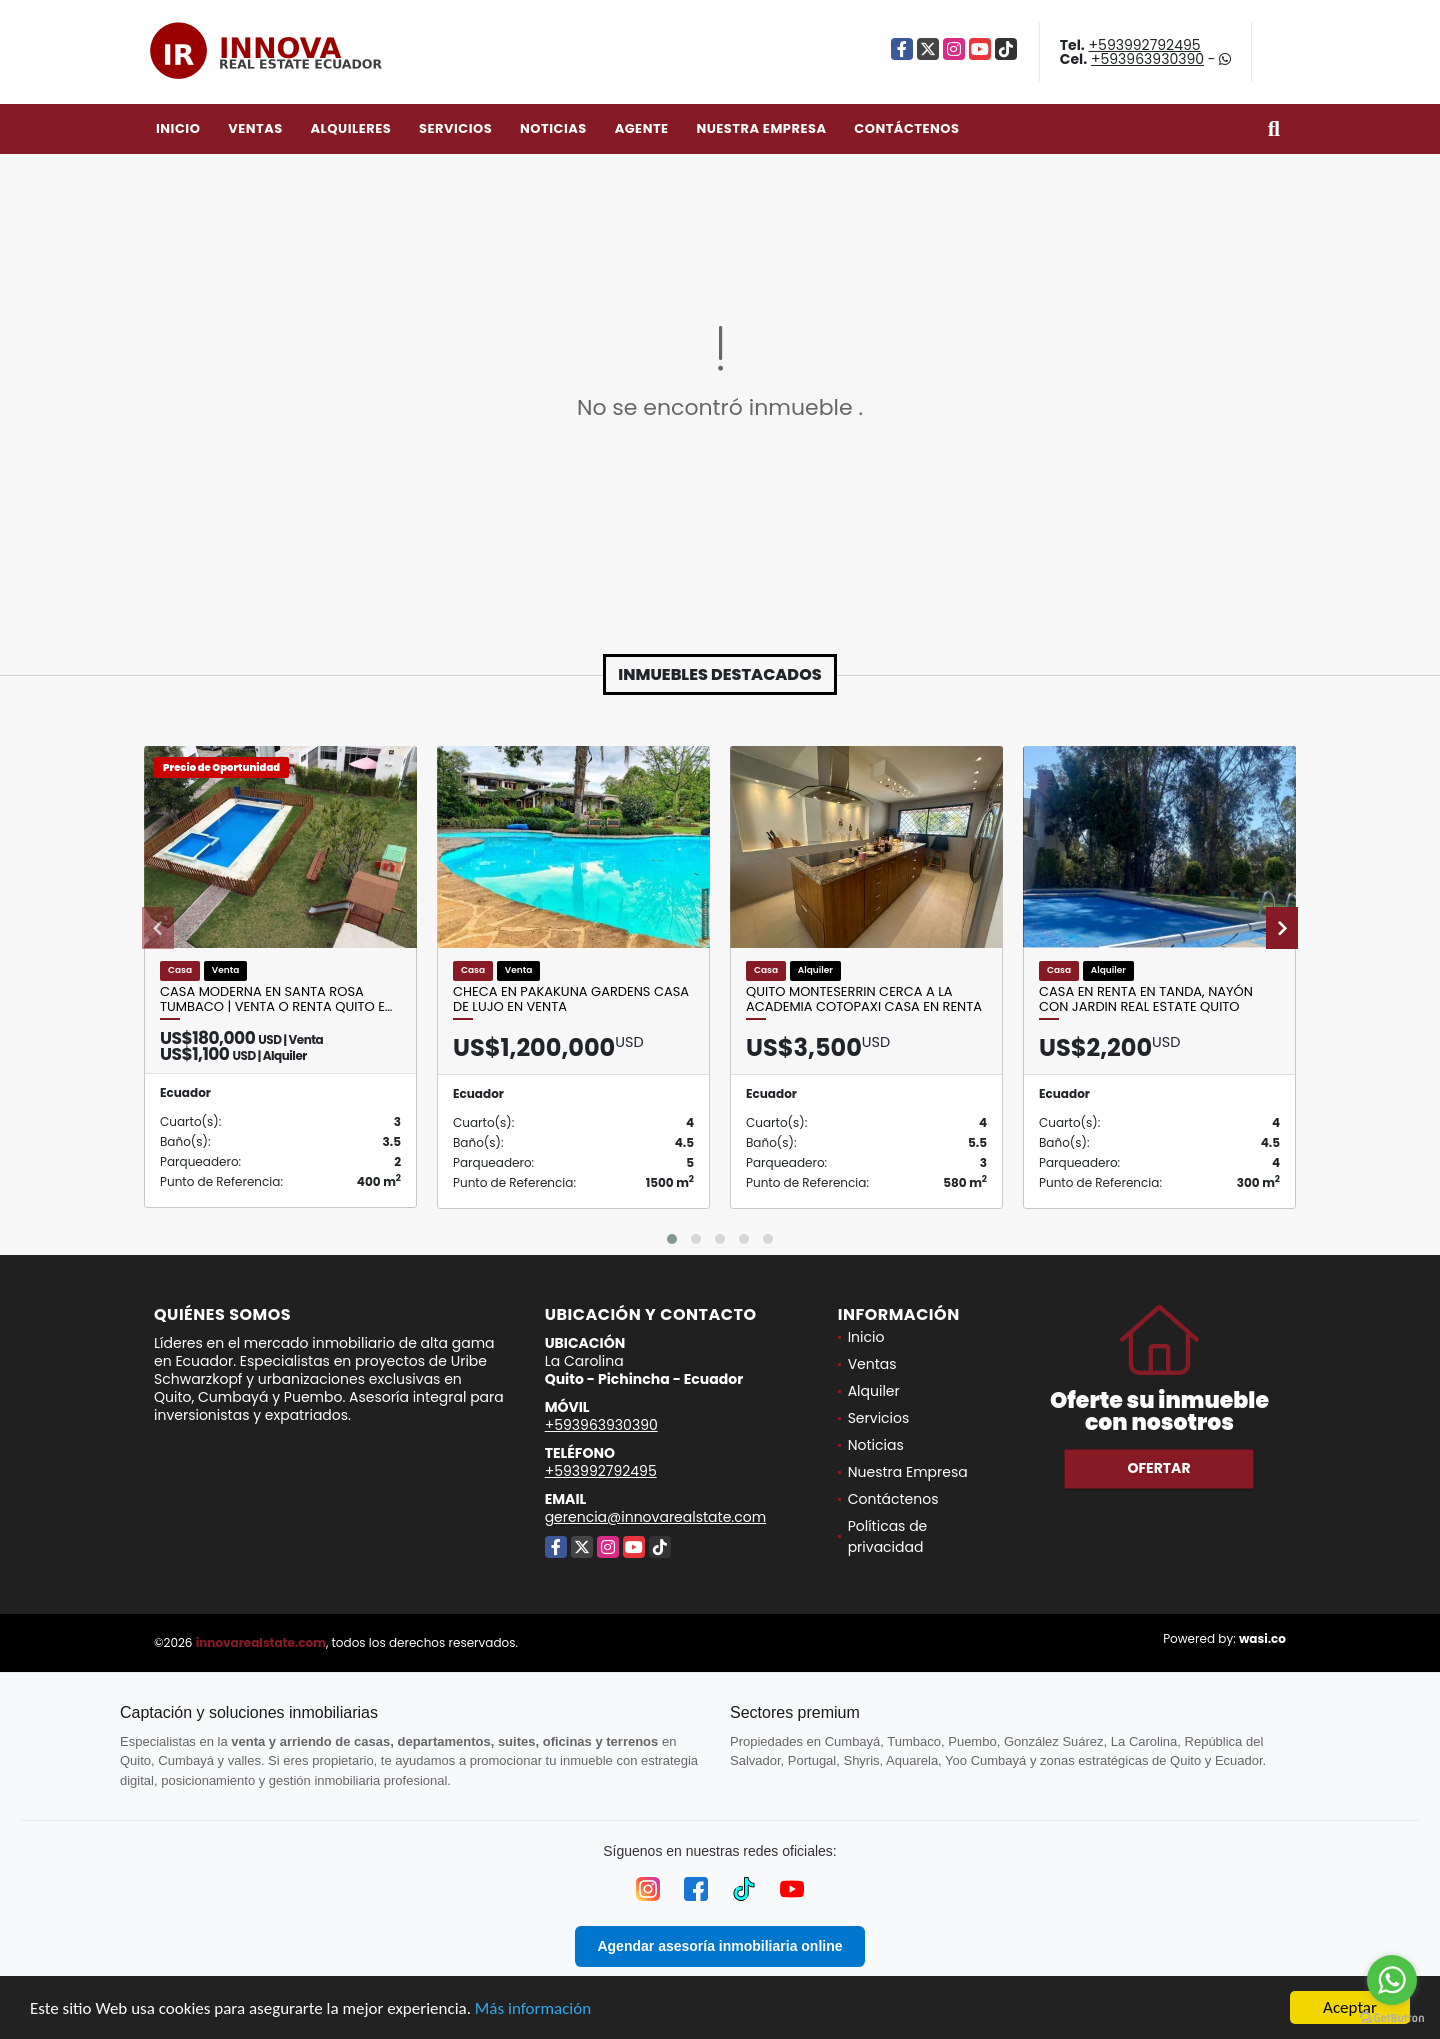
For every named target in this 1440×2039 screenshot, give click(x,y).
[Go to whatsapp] (1392, 1980)
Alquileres (350, 128)
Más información (533, 2009)
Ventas (255, 128)
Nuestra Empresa (761, 128)
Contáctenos (906, 128)
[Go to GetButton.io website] (1392, 2018)
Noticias (553, 128)
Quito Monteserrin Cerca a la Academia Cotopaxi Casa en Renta (864, 999)
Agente (642, 128)
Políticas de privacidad (888, 1536)
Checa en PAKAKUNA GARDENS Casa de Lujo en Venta (571, 999)
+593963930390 (1147, 59)
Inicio (178, 128)
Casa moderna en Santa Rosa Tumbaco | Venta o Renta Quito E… (276, 999)
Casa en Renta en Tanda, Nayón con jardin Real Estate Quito (1146, 999)
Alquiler (874, 1391)
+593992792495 (1145, 45)
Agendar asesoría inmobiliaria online (719, 1946)
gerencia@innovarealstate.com (656, 1517)
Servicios (455, 128)
